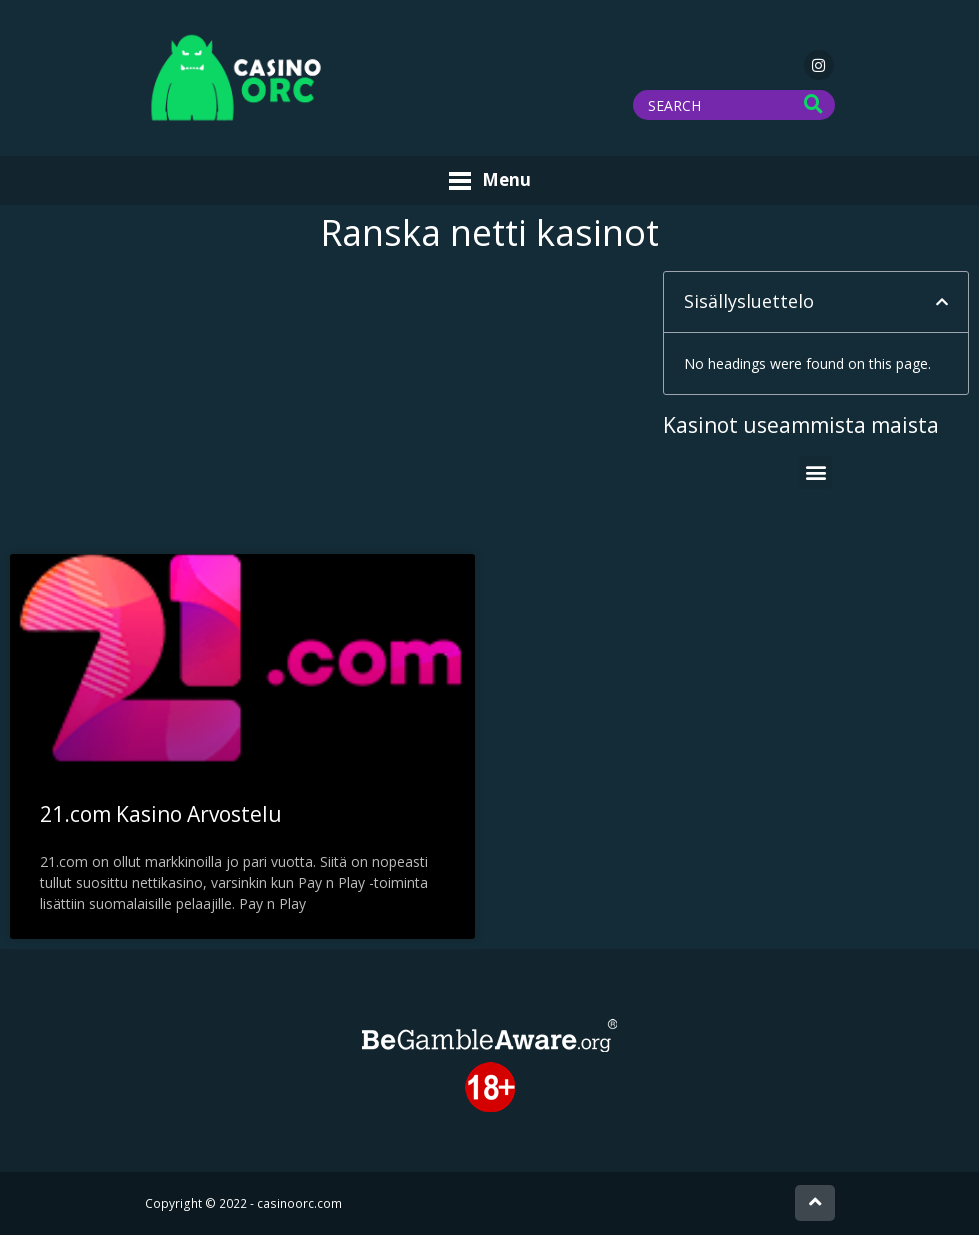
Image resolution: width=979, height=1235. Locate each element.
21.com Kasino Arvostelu (161, 814)
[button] (942, 302)
